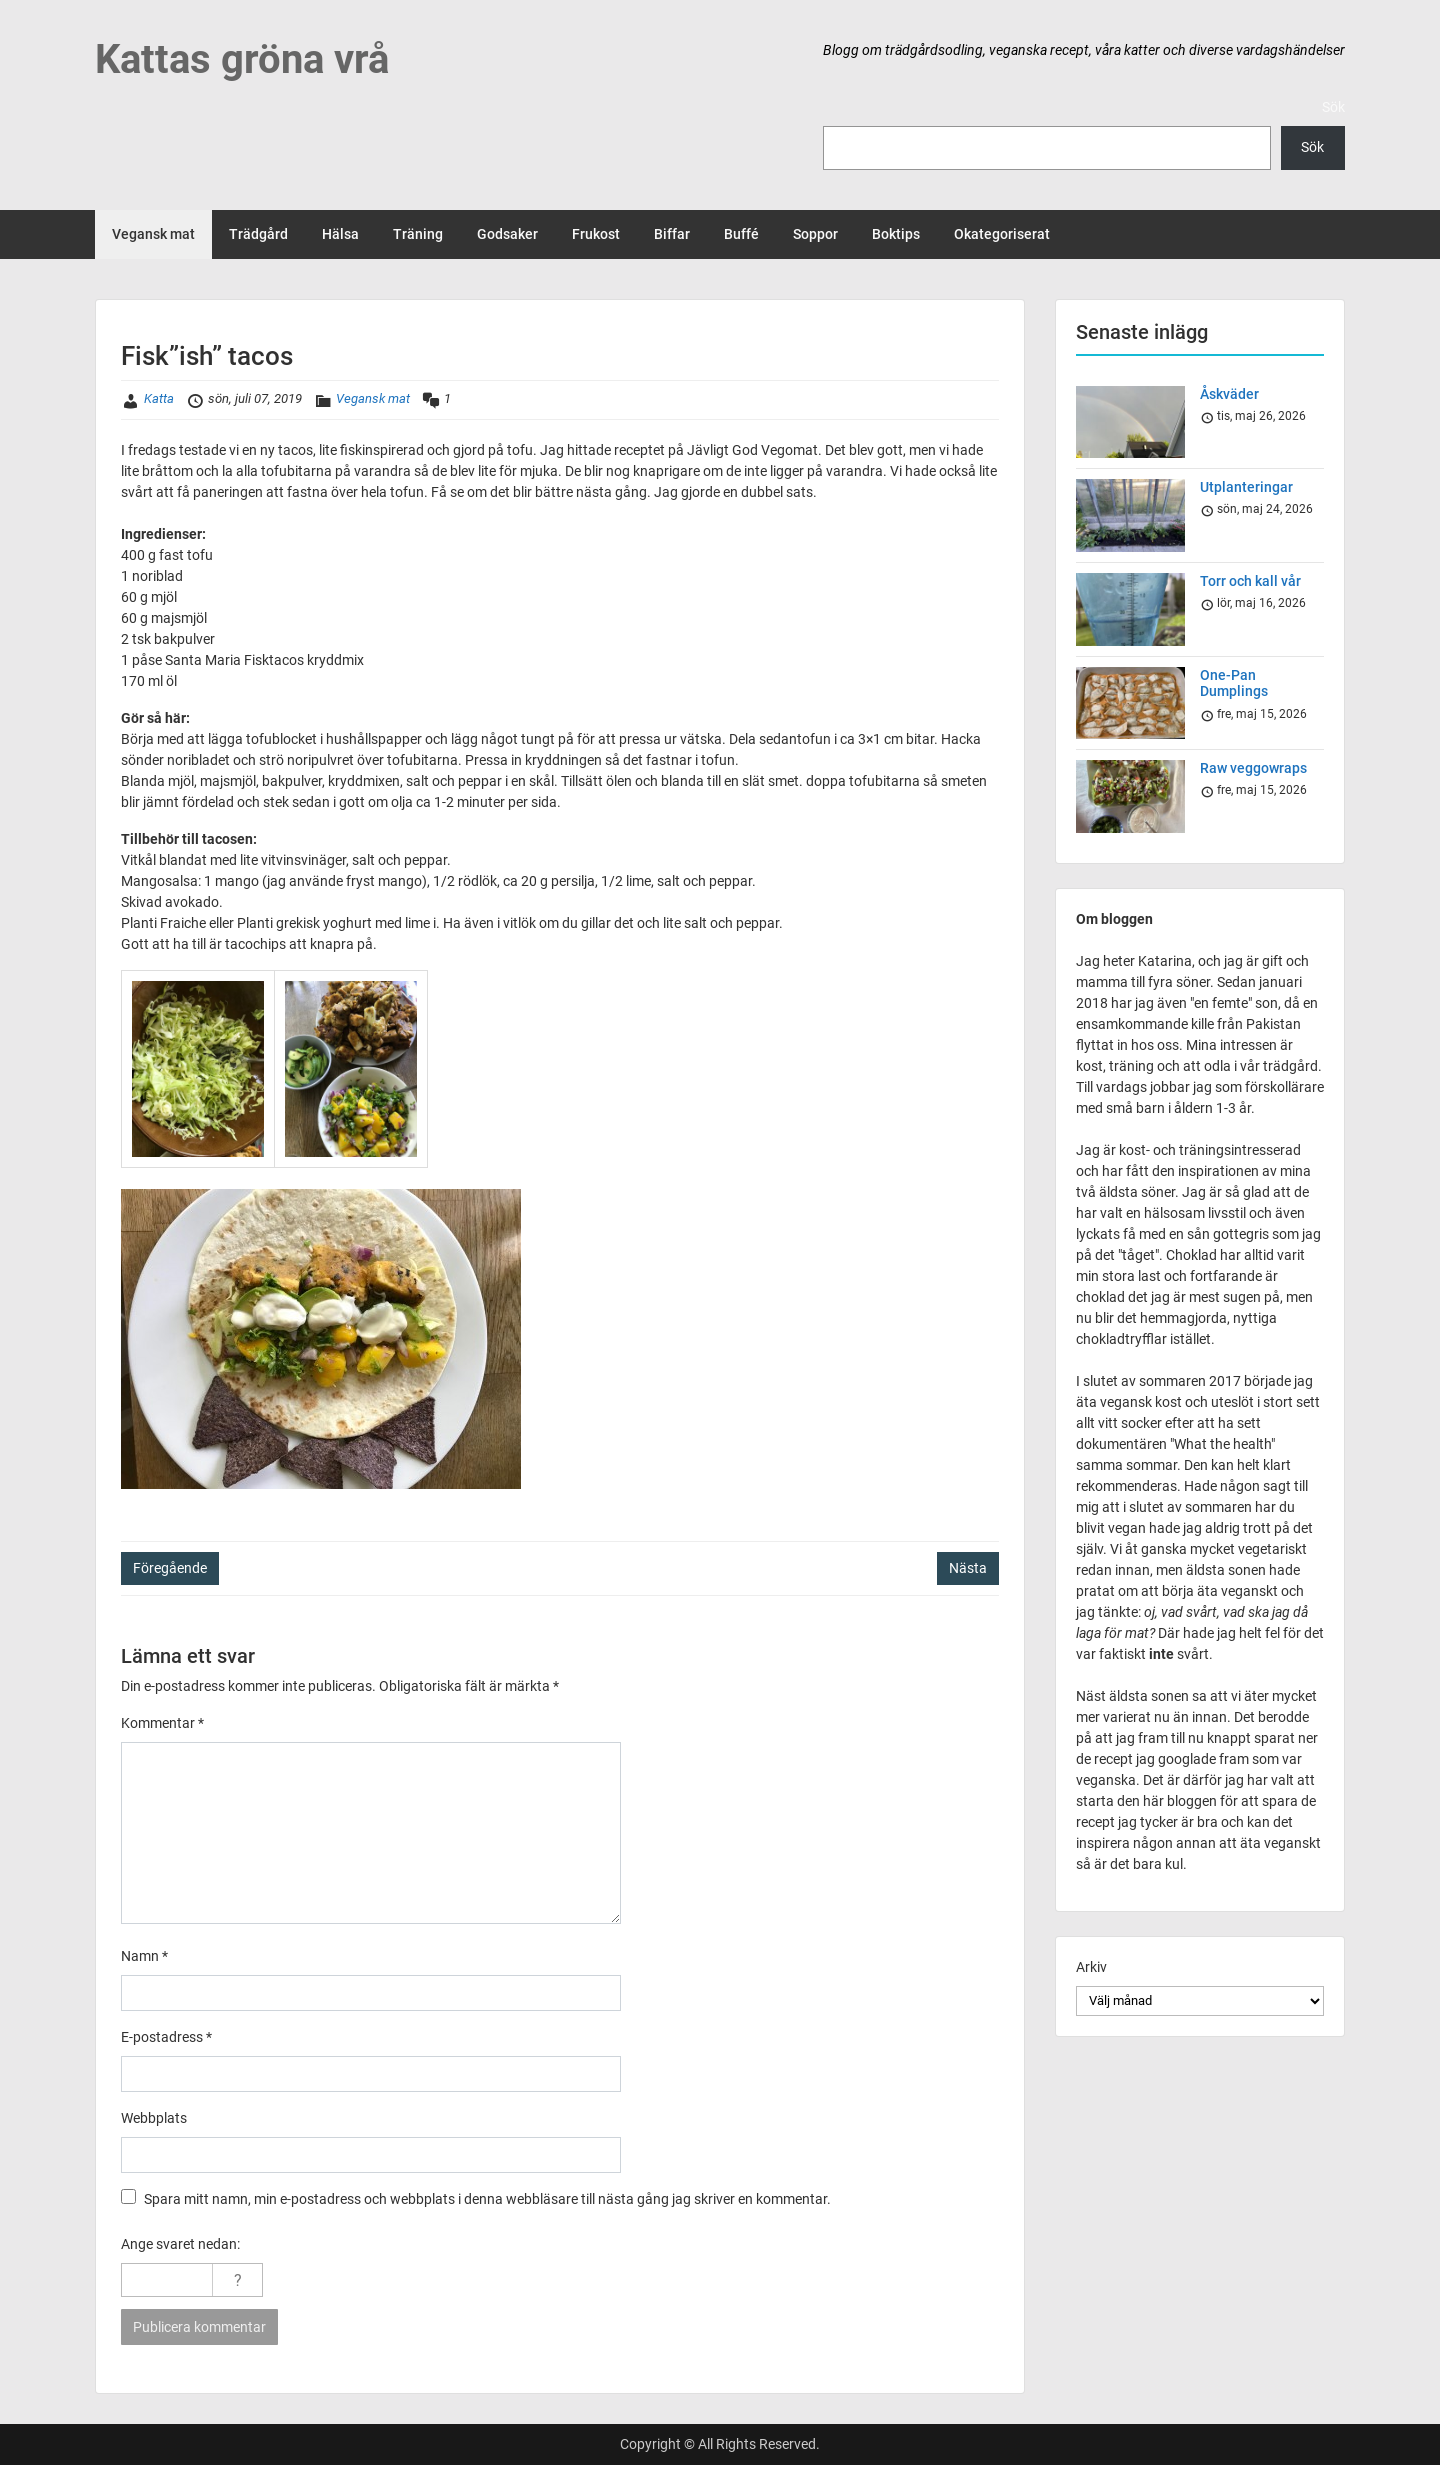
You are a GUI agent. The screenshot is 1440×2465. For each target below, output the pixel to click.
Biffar (672, 234)
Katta (159, 398)
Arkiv (1091, 1967)
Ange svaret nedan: (180, 2244)
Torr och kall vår (1250, 581)
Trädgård (258, 234)
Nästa (968, 1568)
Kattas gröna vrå (242, 59)
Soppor (815, 234)
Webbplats (154, 2118)
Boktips (896, 234)
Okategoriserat (1002, 234)
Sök (1333, 107)
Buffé (741, 234)
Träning (418, 234)
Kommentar (162, 1723)
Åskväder (1229, 394)
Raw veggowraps (1253, 768)
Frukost (596, 234)
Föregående (170, 1568)
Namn (144, 1956)
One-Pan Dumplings (1234, 683)
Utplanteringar (1246, 487)
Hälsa (340, 234)
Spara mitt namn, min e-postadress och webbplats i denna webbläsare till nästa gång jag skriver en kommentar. (487, 2199)
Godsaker (507, 234)
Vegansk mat (153, 234)
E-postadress (166, 2037)
